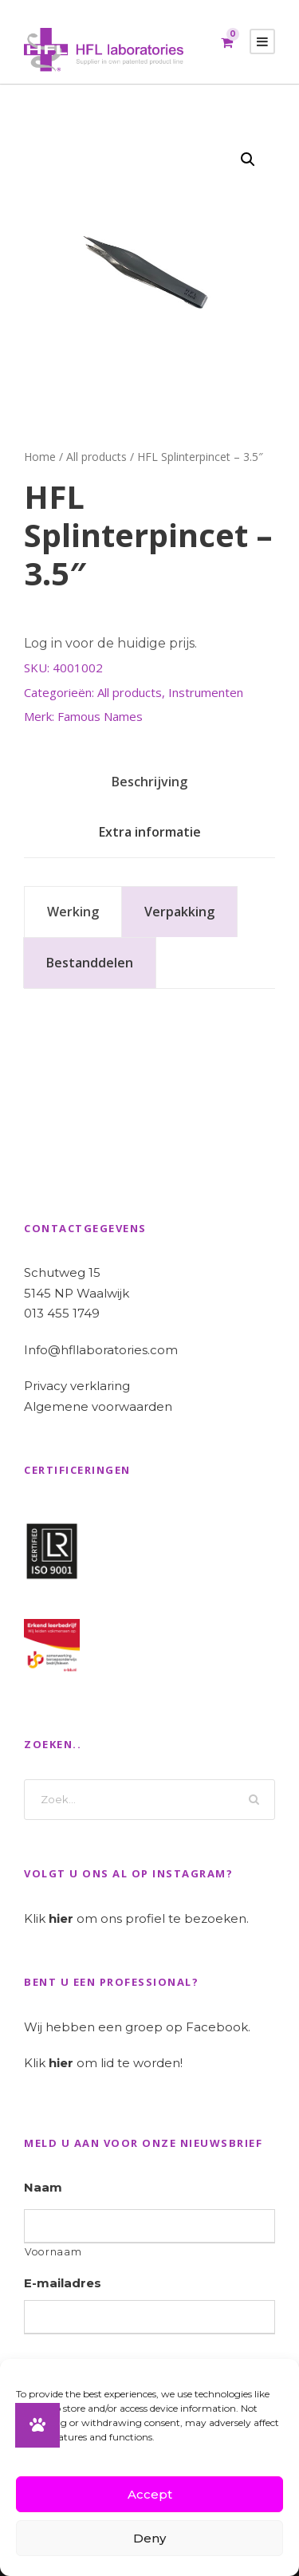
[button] (248, 159)
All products (96, 456)
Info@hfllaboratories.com (101, 1349)
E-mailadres (62, 2282)
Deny (149, 2538)
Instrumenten (205, 692)
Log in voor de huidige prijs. (110, 643)
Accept (150, 2494)
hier (61, 1918)
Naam (43, 2187)
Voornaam (53, 2252)
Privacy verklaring (77, 1385)
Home (40, 456)
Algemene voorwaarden (98, 1406)
